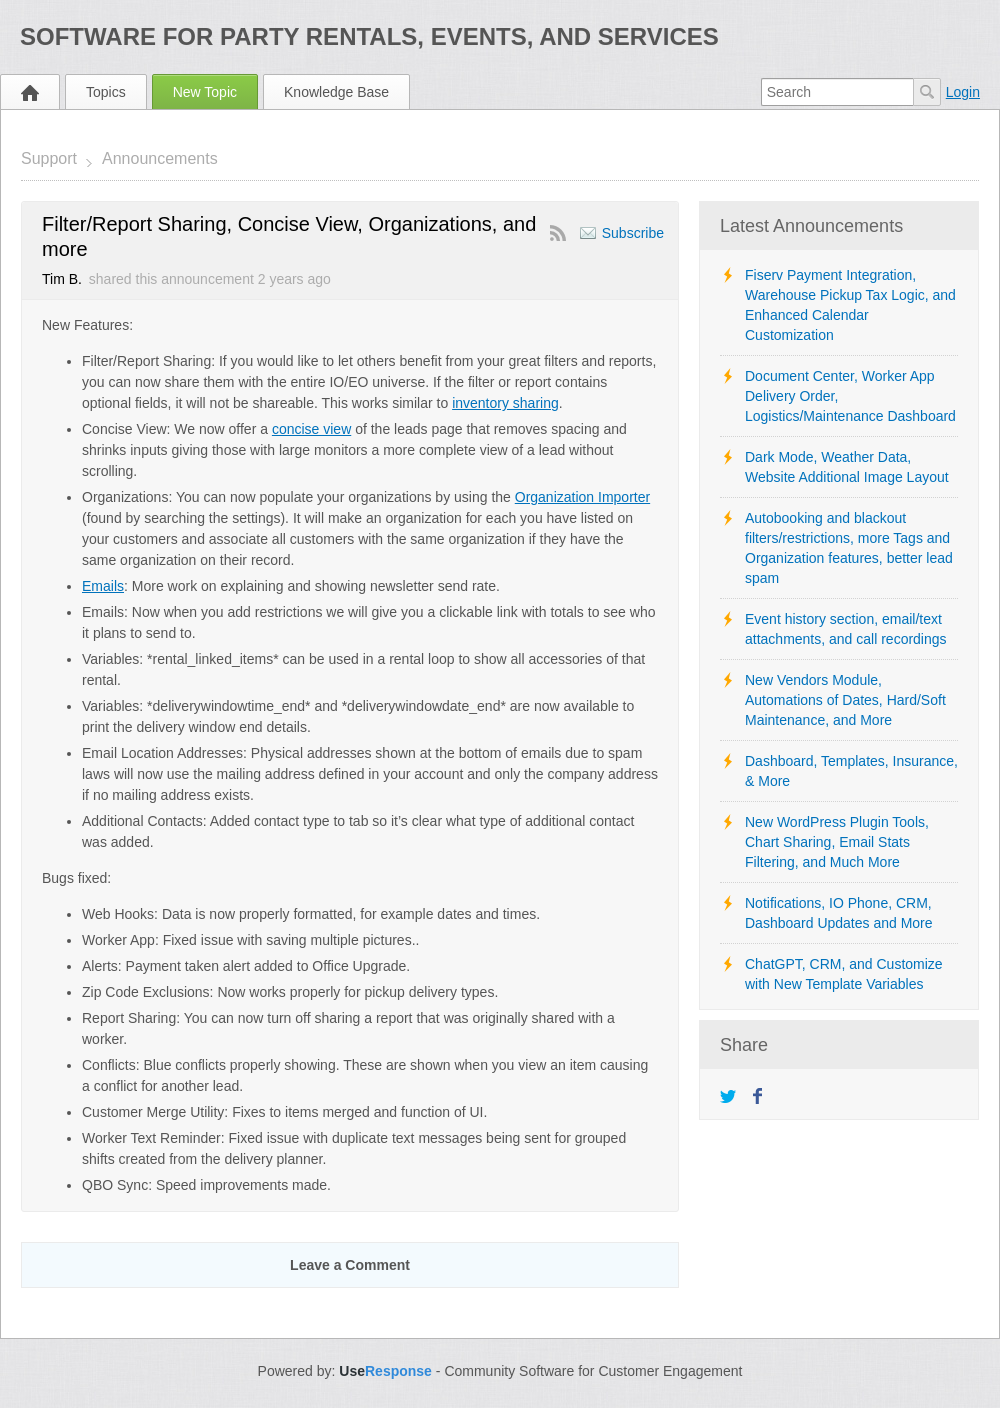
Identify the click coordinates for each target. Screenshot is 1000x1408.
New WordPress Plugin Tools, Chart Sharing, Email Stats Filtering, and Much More (837, 842)
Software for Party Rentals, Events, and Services (369, 36)
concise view (311, 429)
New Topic (205, 92)
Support (49, 158)
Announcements (160, 158)
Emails (103, 586)
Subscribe (633, 233)
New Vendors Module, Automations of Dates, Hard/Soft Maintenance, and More (845, 700)
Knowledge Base (336, 92)
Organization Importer (582, 497)
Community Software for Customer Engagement (593, 1371)
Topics (106, 92)
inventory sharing (505, 403)
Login (963, 92)
